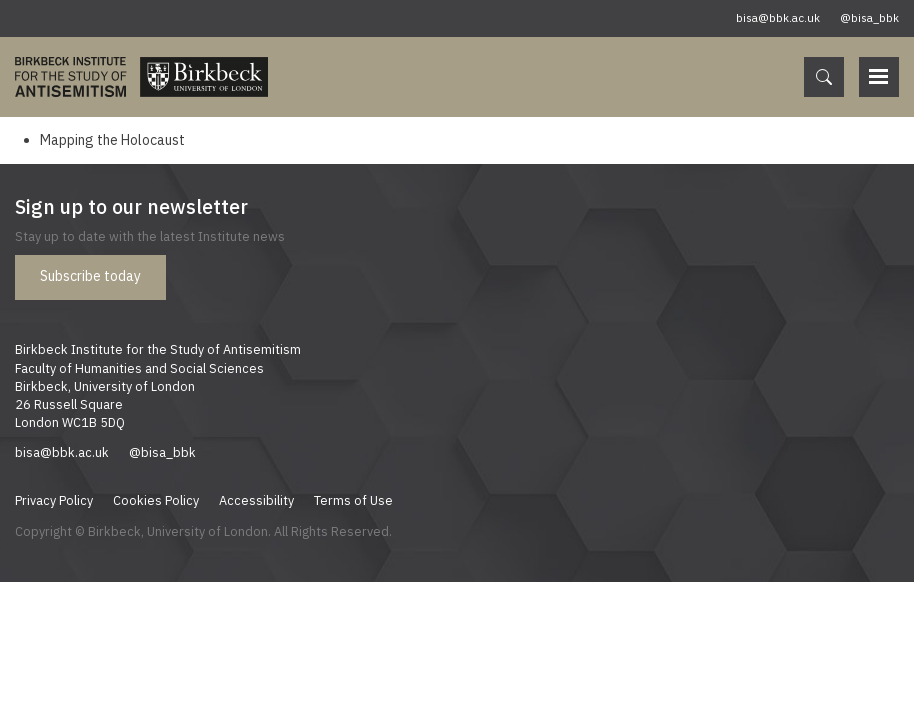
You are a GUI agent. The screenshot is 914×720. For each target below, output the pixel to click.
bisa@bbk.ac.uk (778, 18)
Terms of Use (353, 500)
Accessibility (256, 500)
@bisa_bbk (869, 18)
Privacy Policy (54, 500)
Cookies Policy (156, 500)
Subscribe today (90, 276)
